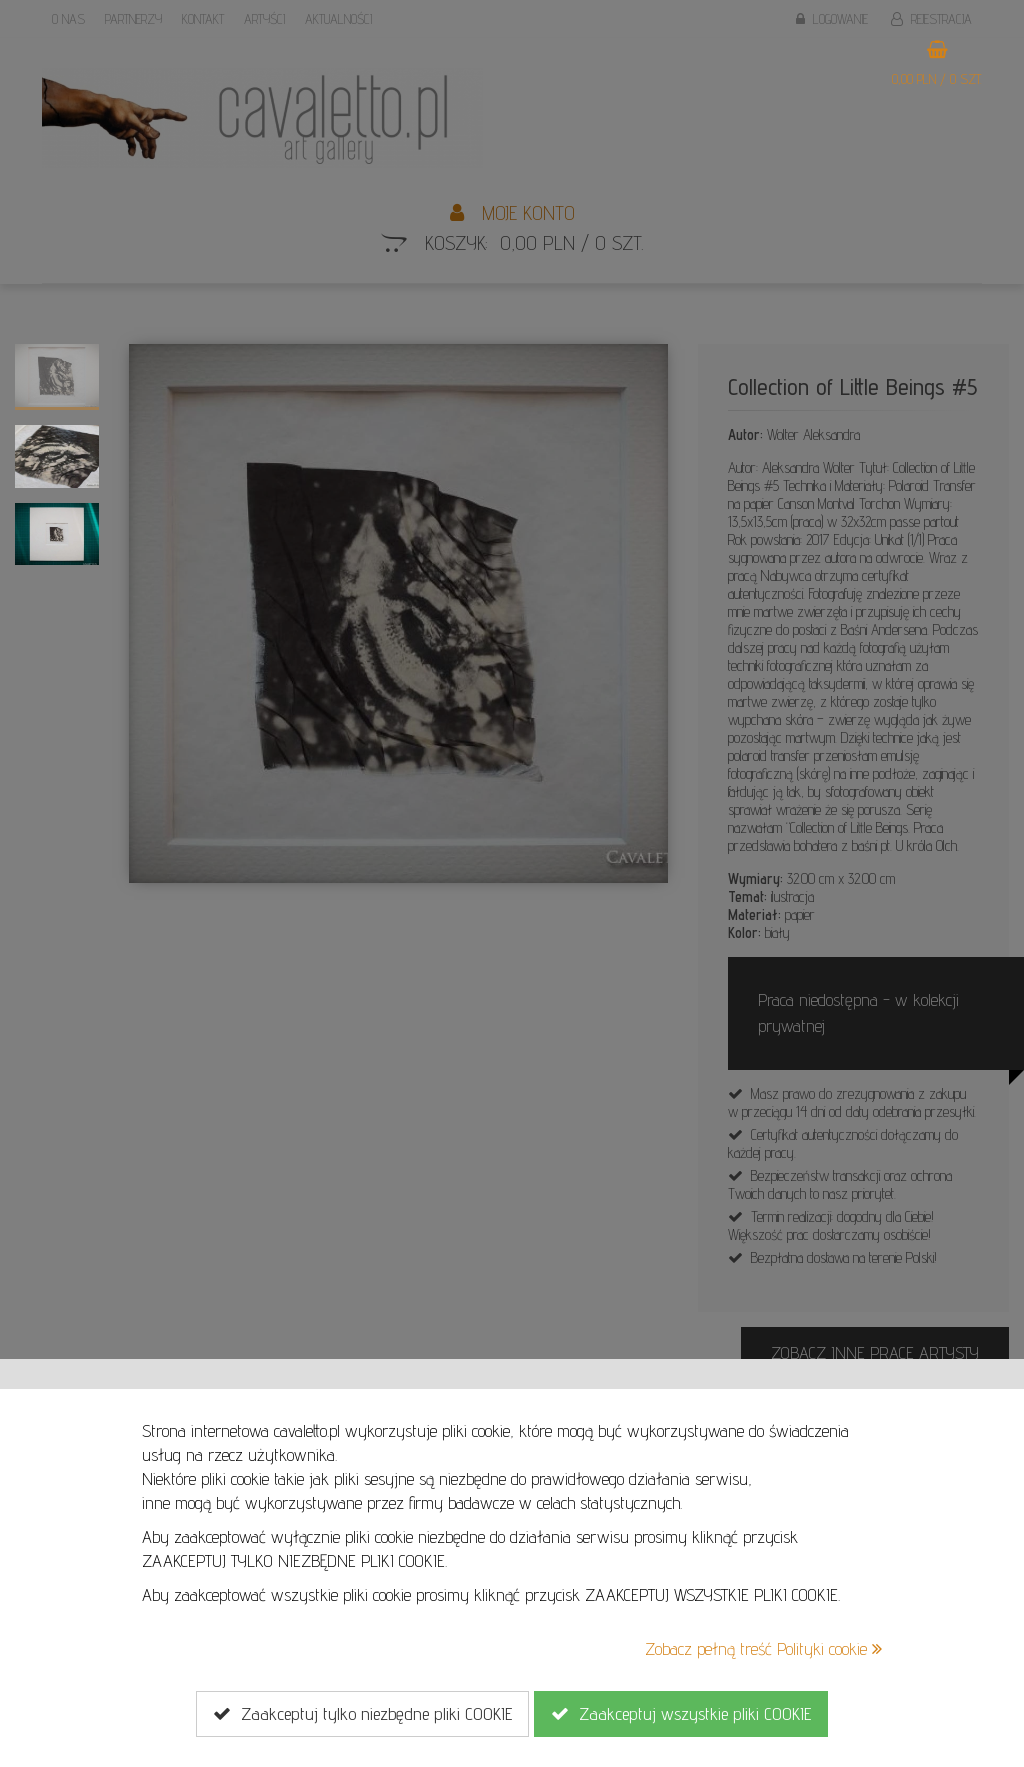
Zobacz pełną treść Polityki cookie (763, 1648)
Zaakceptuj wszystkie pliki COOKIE (681, 1714)
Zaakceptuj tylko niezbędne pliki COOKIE (362, 1714)
